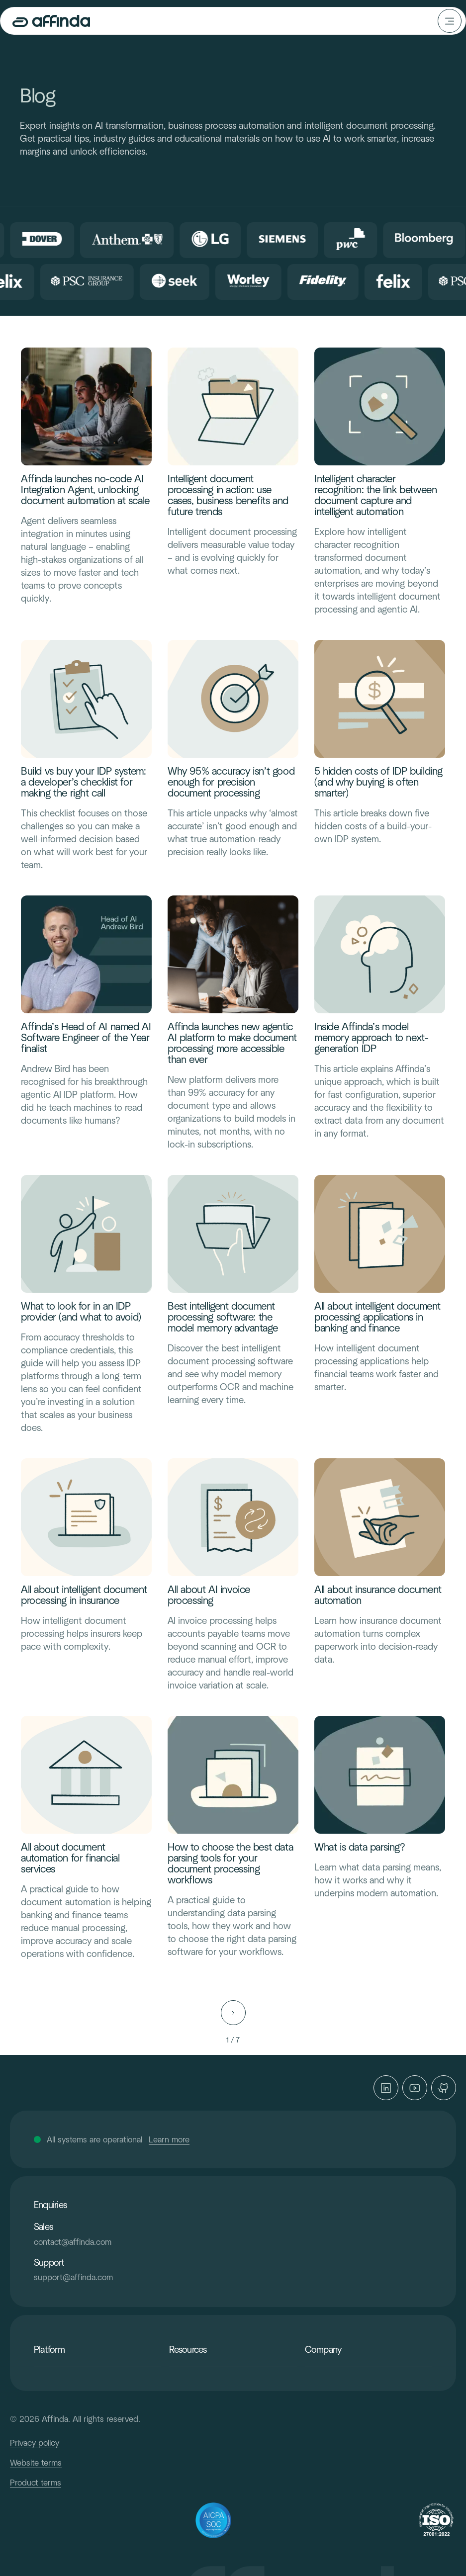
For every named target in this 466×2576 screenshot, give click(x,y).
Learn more (169, 2139)
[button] (450, 21)
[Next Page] (233, 2012)
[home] (59, 21)
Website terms (36, 2462)
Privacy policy (34, 2442)
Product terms (35, 2482)
